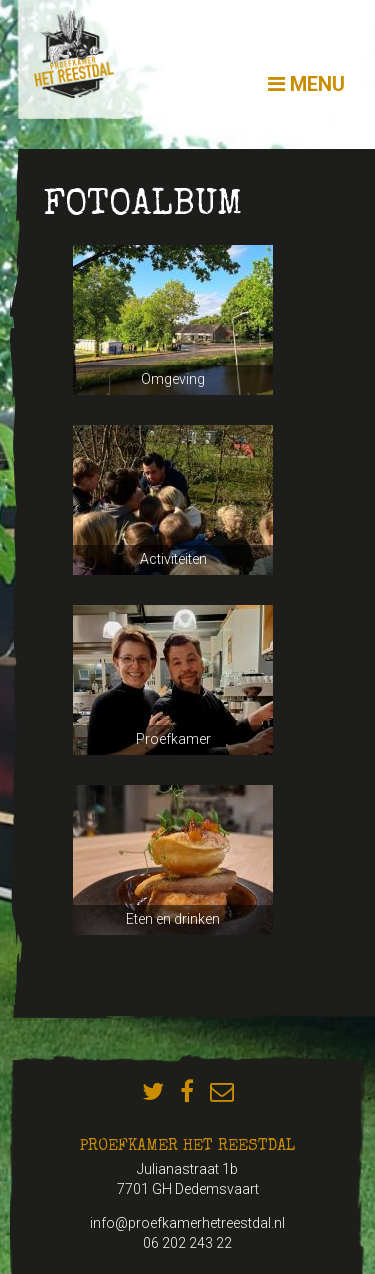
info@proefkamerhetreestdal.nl (187, 1223)
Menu (306, 84)
